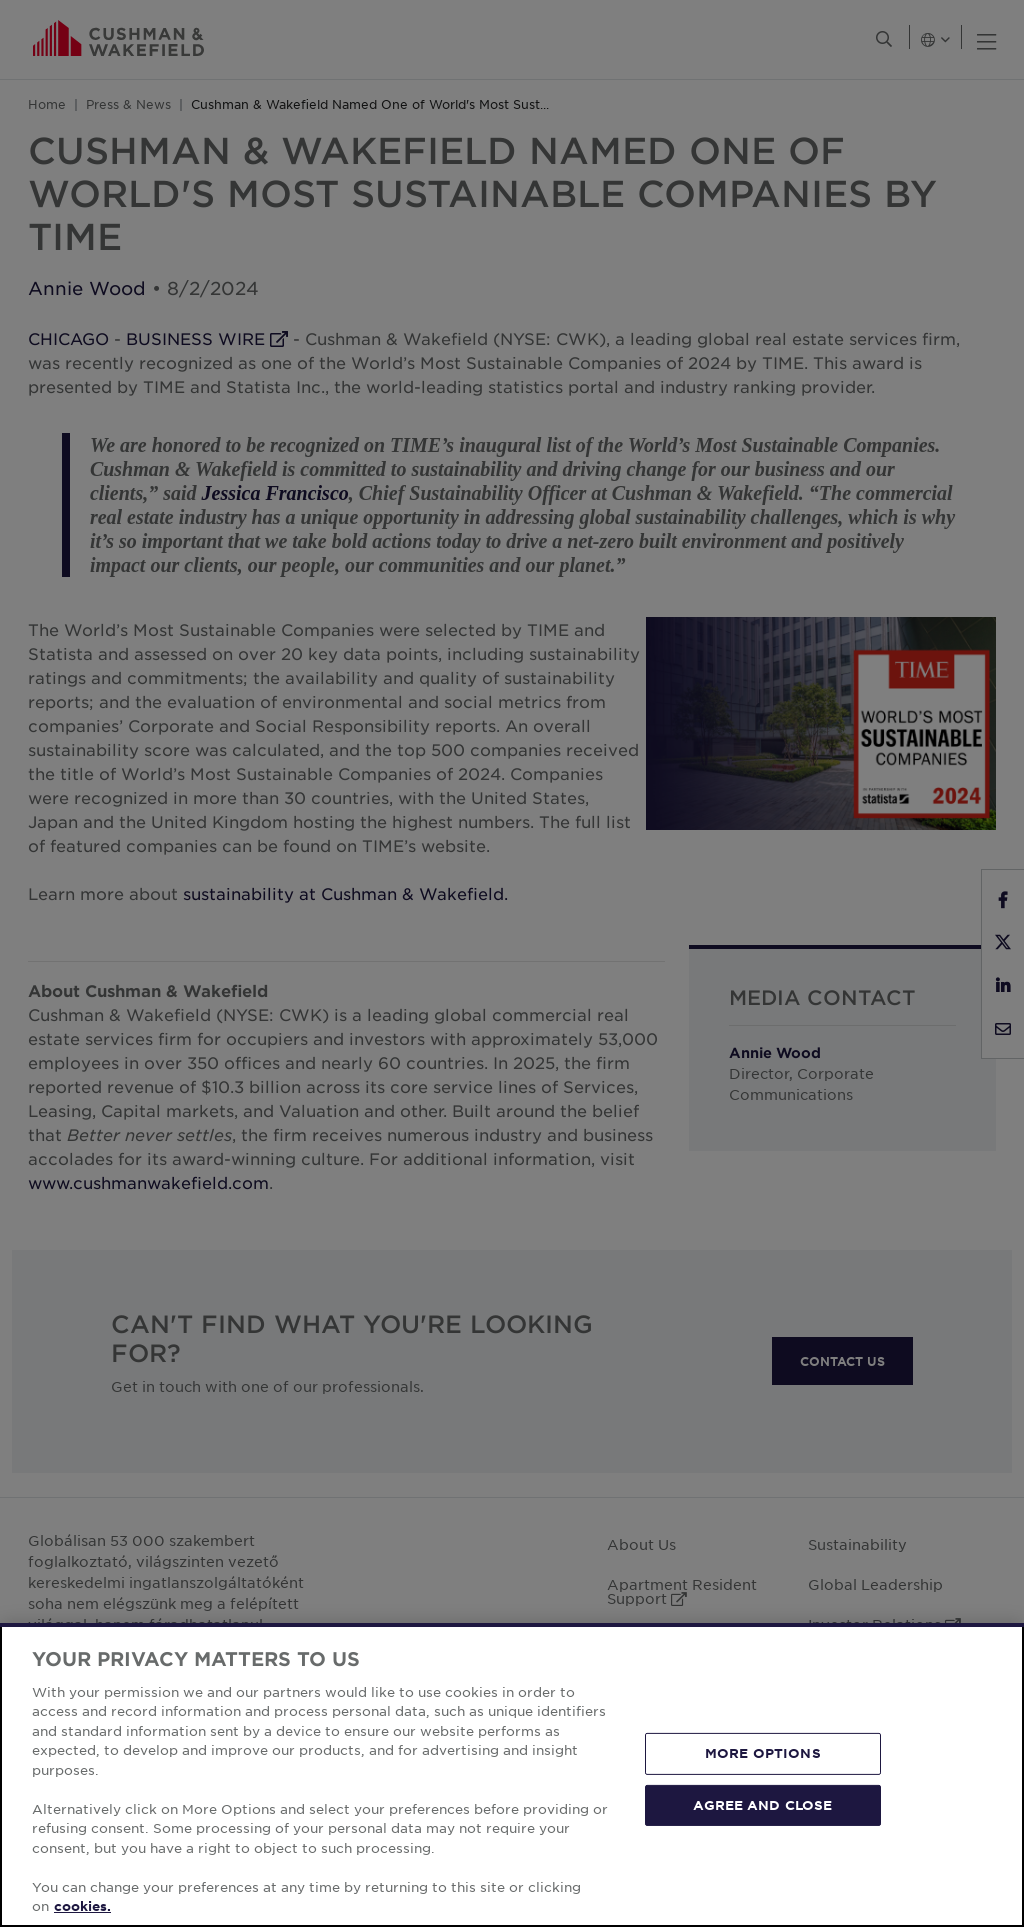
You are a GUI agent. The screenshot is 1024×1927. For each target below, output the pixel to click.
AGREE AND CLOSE (762, 1804)
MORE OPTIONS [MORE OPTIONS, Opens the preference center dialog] (763, 1753)
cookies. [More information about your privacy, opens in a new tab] (82, 1906)
